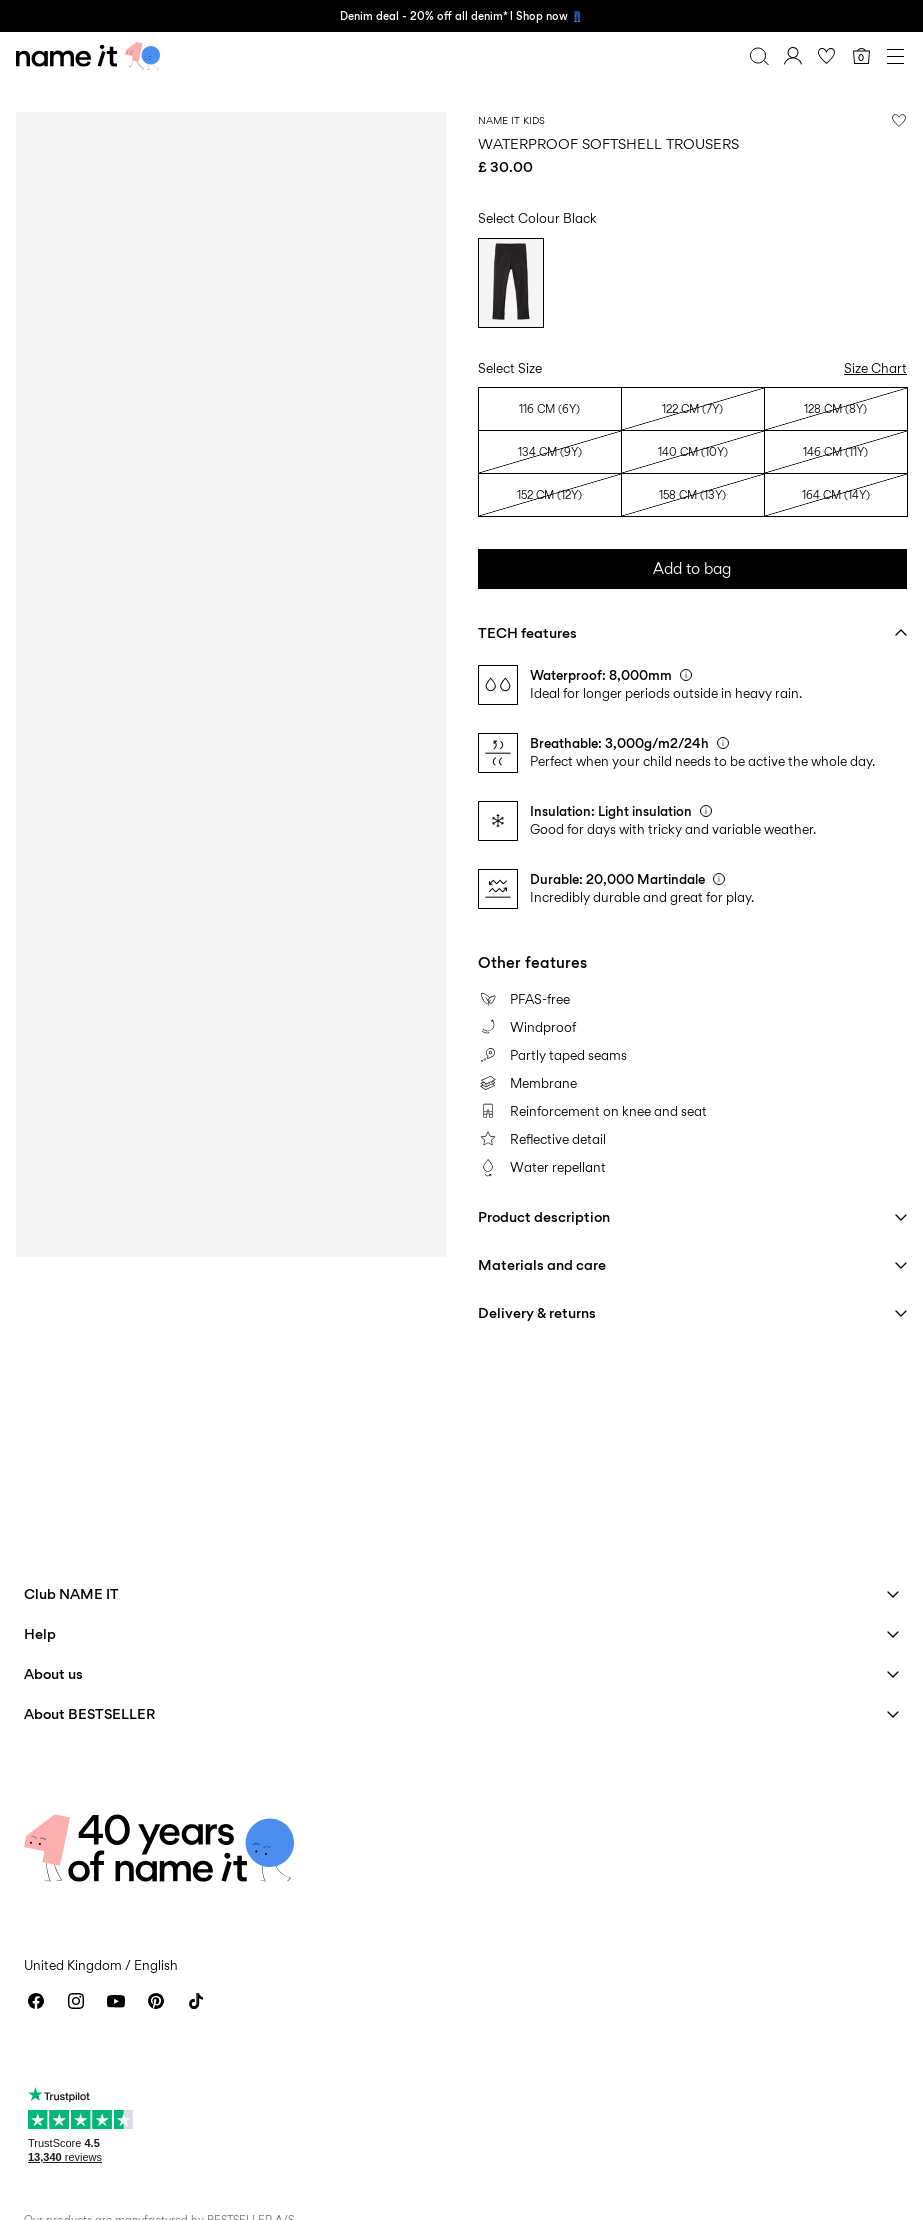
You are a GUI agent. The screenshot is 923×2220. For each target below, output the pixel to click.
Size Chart (875, 368)
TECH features (527, 632)
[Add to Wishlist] (899, 120)
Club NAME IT (71, 1593)
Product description (544, 1216)
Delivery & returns (537, 1312)
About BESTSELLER (89, 1713)
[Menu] (895, 56)
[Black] (511, 283)
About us (53, 1673)
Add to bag (692, 568)
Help (40, 1633)
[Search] (759, 56)
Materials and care (542, 1264)
